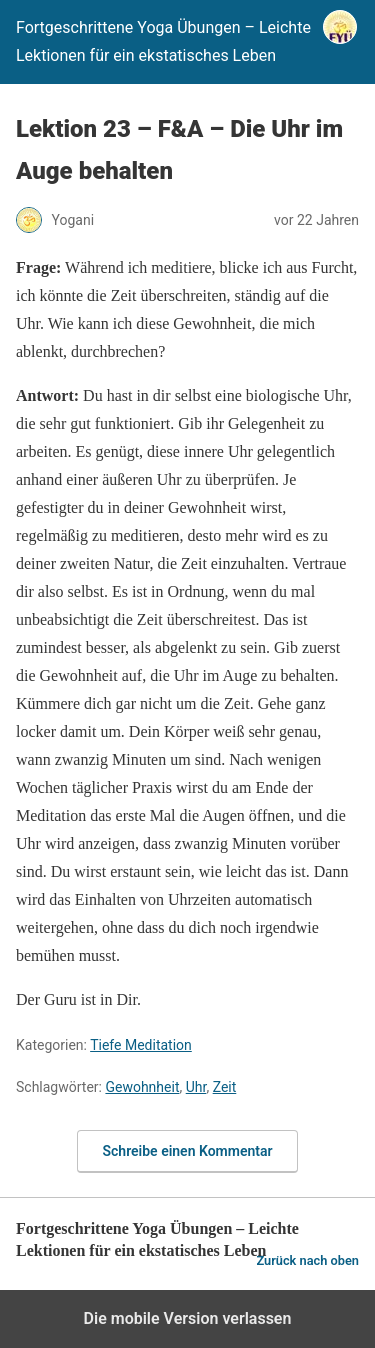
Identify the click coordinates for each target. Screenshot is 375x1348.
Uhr (196, 1087)
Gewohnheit (142, 1087)
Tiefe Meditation (141, 1045)
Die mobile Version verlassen (188, 1318)
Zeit (225, 1087)
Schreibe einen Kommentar (188, 1151)
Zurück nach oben (307, 1260)
